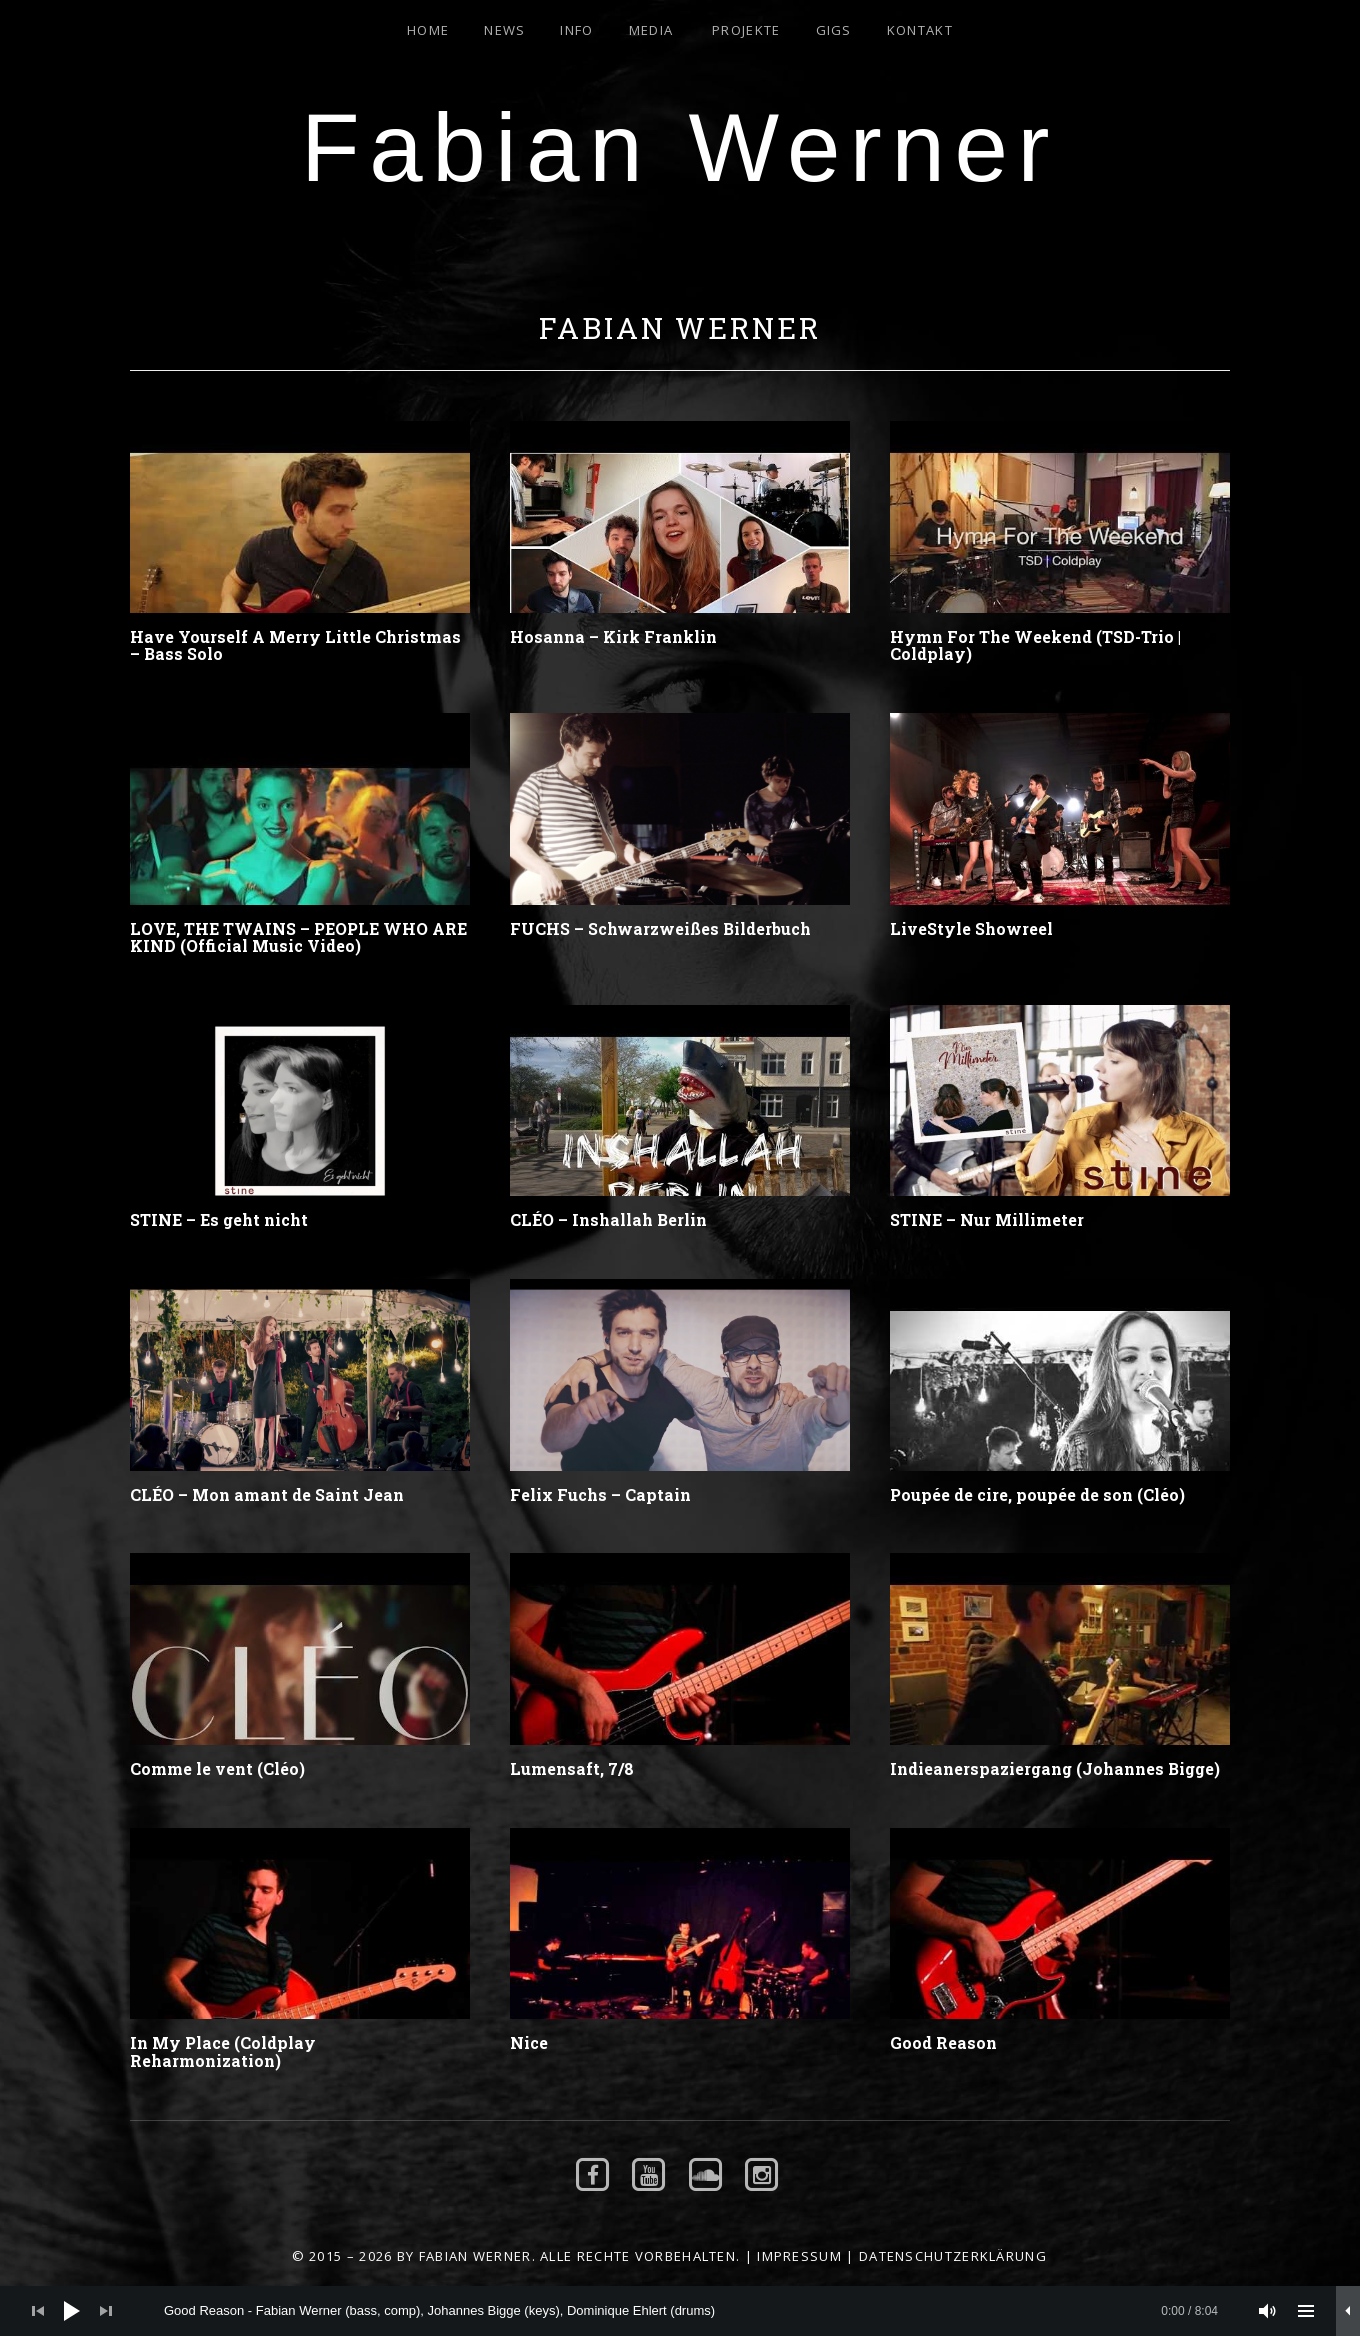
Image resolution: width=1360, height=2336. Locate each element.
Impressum (799, 2256)
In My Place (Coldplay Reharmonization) (223, 2051)
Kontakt (920, 30)
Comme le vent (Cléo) (217, 1768)
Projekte (746, 30)
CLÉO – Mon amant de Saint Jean (267, 1494)
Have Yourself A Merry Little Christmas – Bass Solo (295, 645)
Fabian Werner (680, 147)
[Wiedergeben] (72, 2311)
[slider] (691, 2311)
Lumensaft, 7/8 (572, 1768)
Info (576, 30)
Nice (529, 2042)
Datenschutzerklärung (953, 2256)
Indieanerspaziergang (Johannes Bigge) (1055, 1768)
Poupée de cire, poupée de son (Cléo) (1037, 1494)
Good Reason (943, 2042)
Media (651, 30)
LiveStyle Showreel (971, 928)
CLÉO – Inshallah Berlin (608, 1219)
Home (428, 30)
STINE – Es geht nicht (219, 1219)
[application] (680, 2311)
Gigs (834, 30)
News (504, 30)
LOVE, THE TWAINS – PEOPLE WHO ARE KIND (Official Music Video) (298, 937)
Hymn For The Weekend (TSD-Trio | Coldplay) (1035, 645)
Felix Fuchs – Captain (600, 1494)
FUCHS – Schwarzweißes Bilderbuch (660, 928)
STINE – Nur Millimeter (987, 1219)
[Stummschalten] (1268, 2311)
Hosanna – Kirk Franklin (613, 636)
